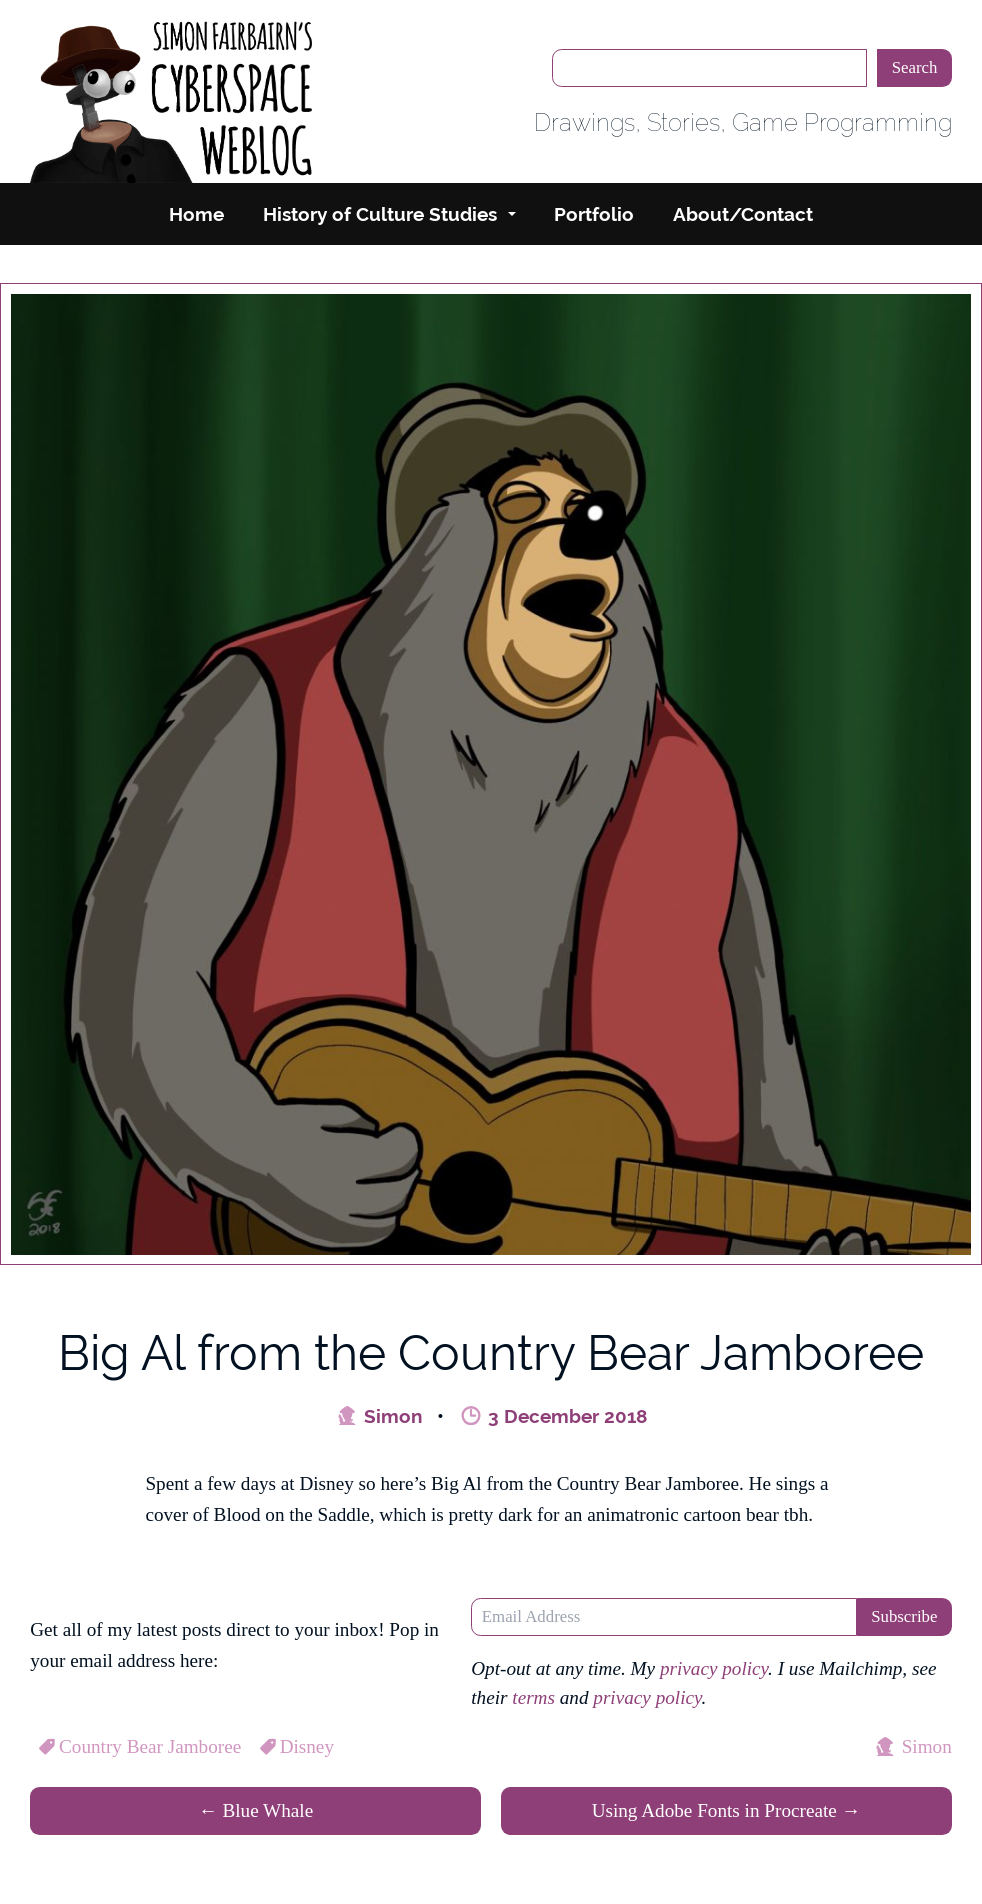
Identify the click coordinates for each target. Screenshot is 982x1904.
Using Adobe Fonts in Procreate (726, 1810)
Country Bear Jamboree (138, 1746)
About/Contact (743, 214)
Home (196, 214)
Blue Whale (255, 1810)
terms (533, 1697)
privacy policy (714, 1668)
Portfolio (594, 214)
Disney (295, 1746)
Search (915, 67)
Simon (378, 1416)
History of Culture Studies (380, 214)
